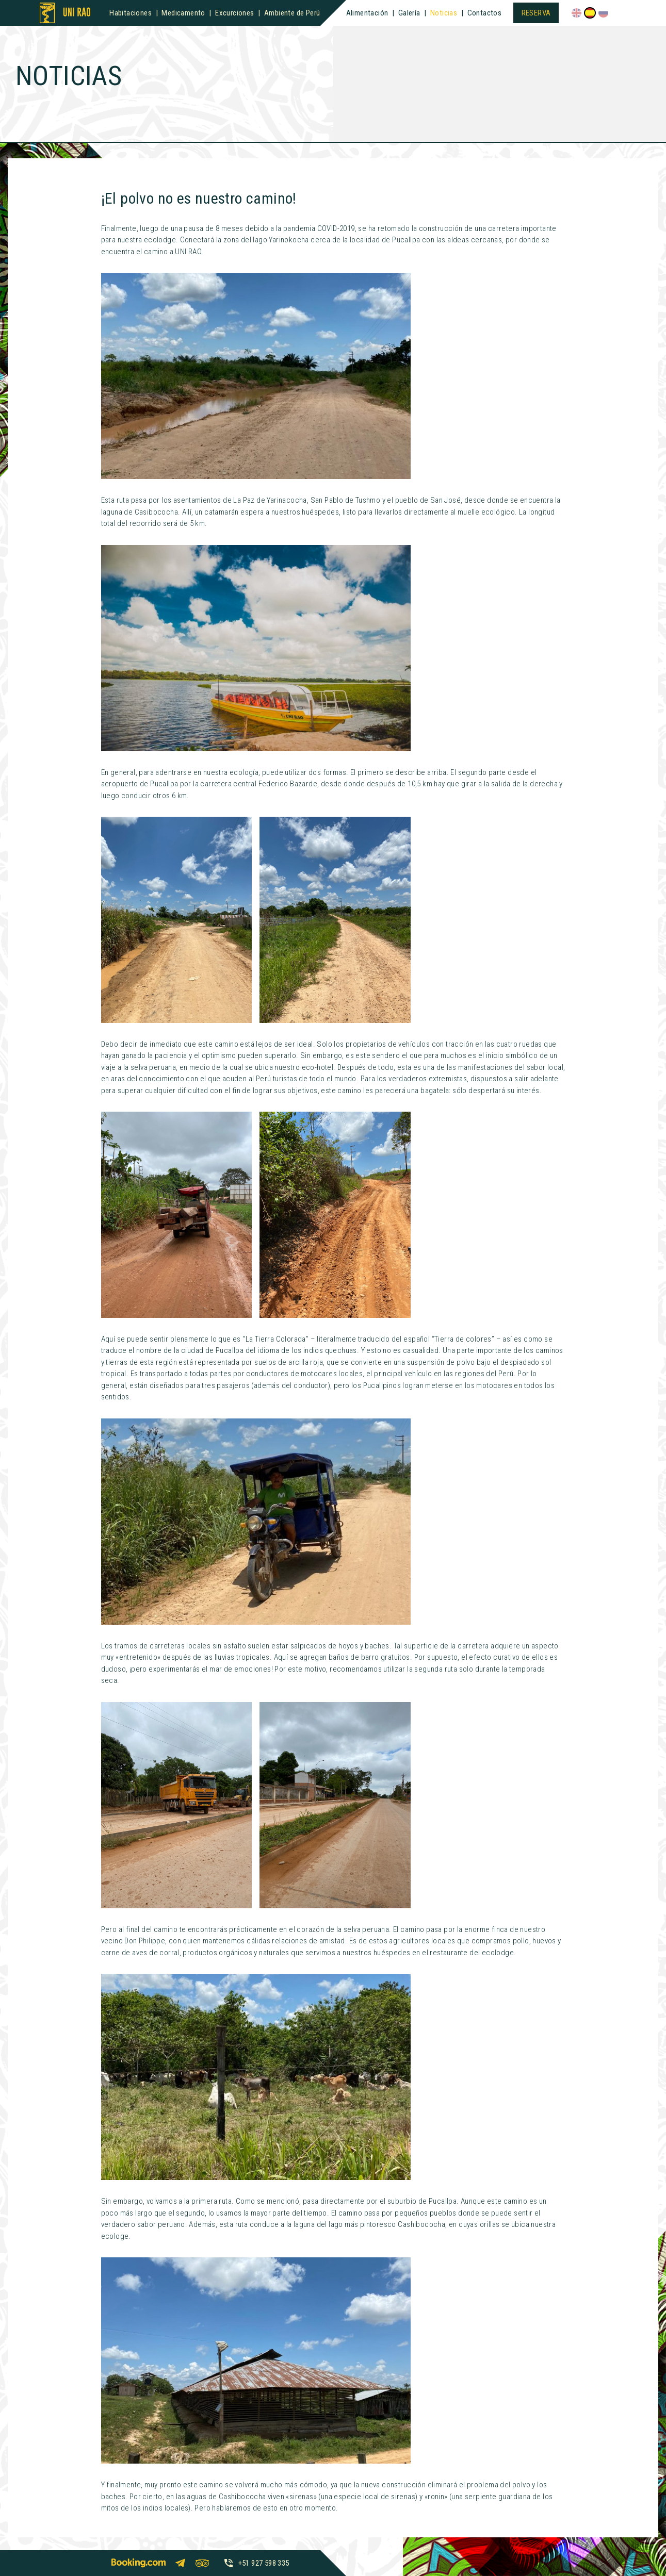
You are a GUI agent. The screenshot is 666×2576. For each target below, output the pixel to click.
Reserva (536, 13)
